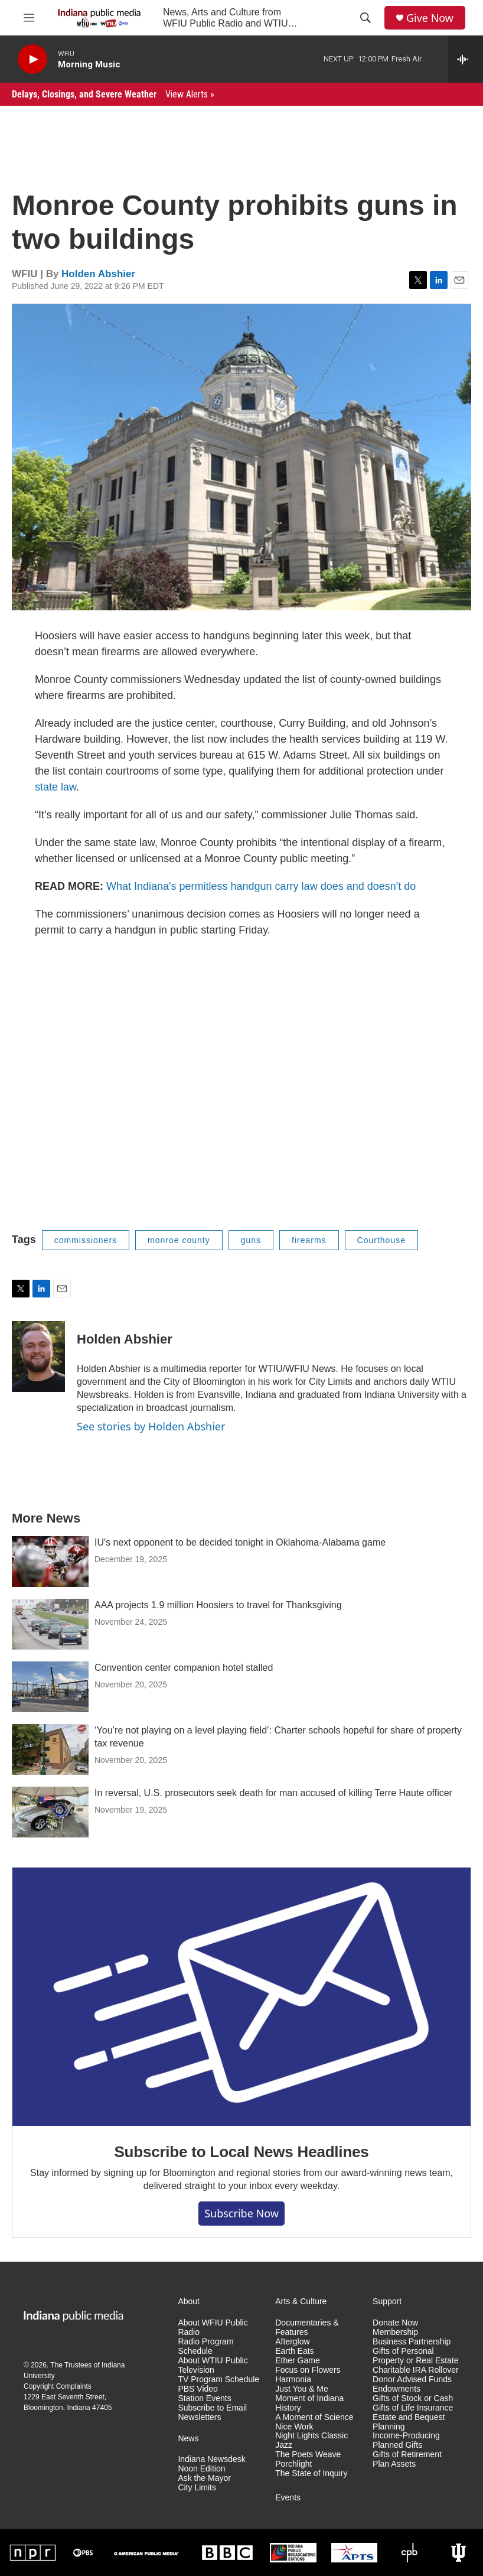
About (189, 2301)
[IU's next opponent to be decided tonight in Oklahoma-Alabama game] (50, 1561)
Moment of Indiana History (309, 2403)
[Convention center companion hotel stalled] (50, 1686)
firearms (309, 1240)
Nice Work (294, 2426)
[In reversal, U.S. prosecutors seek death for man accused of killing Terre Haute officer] (50, 1812)
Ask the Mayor (204, 2478)
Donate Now (395, 2322)
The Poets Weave (308, 2454)
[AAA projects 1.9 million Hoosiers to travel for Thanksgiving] (50, 1624)
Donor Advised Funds (412, 2379)
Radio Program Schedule (205, 2346)
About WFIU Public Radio (212, 2327)
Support (387, 2301)
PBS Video (197, 2389)
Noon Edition (201, 2468)
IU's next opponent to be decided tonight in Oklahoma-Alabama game (240, 1542)
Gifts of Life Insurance (413, 2407)
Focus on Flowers (307, 2370)
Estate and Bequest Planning (409, 2422)
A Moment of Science (314, 2417)
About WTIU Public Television (212, 2365)
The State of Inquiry (311, 2473)
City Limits (197, 2487)
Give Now (429, 18)
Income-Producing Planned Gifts (406, 2440)
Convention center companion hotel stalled (183, 1668)
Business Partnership (412, 2341)
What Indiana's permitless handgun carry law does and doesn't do (261, 886)
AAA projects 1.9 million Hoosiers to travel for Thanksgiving (218, 1605)
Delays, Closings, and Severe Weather (113, 94)
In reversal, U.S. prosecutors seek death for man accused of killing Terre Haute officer (273, 1793)
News (188, 2438)
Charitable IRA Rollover (416, 2370)
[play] (32, 59)
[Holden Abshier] (38, 1356)
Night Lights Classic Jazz (311, 2440)
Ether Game (297, 2360)
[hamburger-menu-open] (29, 18)
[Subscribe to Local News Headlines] (241, 1997)
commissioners (85, 1240)
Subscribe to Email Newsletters (212, 2412)
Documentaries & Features (306, 2327)
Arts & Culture (301, 2301)
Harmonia (293, 2379)
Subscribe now (241, 2213)
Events (288, 2497)
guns (251, 1240)
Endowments (396, 2389)
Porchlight (293, 2464)
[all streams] (465, 59)
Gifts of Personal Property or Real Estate (416, 2356)
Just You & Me (301, 2389)
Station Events (204, 2398)
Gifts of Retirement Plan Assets (407, 2459)
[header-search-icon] (365, 17)
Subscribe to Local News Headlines (241, 2152)
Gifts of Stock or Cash (413, 2398)
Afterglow (292, 2341)
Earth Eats (294, 2351)
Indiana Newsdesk (211, 2459)
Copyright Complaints (58, 2386)
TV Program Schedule (218, 2379)
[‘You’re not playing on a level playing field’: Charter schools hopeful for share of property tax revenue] (50, 1749)
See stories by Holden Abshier (151, 1426)
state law (55, 787)
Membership (395, 2332)
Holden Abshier (98, 273)
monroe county (179, 1240)
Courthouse (381, 1240)
